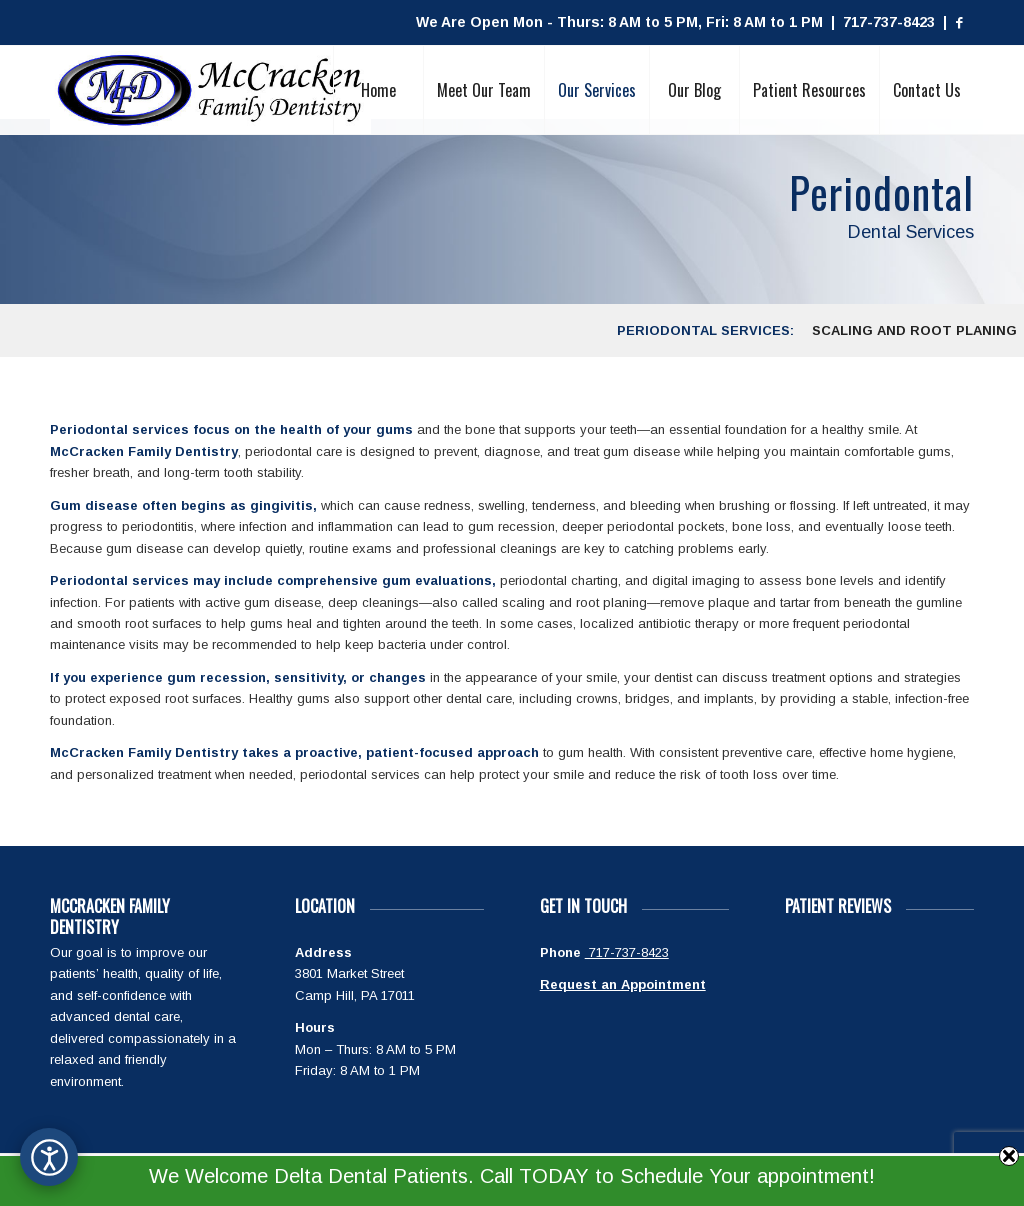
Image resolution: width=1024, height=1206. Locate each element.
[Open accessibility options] (49, 1157)
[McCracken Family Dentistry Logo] (210, 90)
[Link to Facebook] (959, 23)
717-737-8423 (627, 952)
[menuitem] (378, 90)
